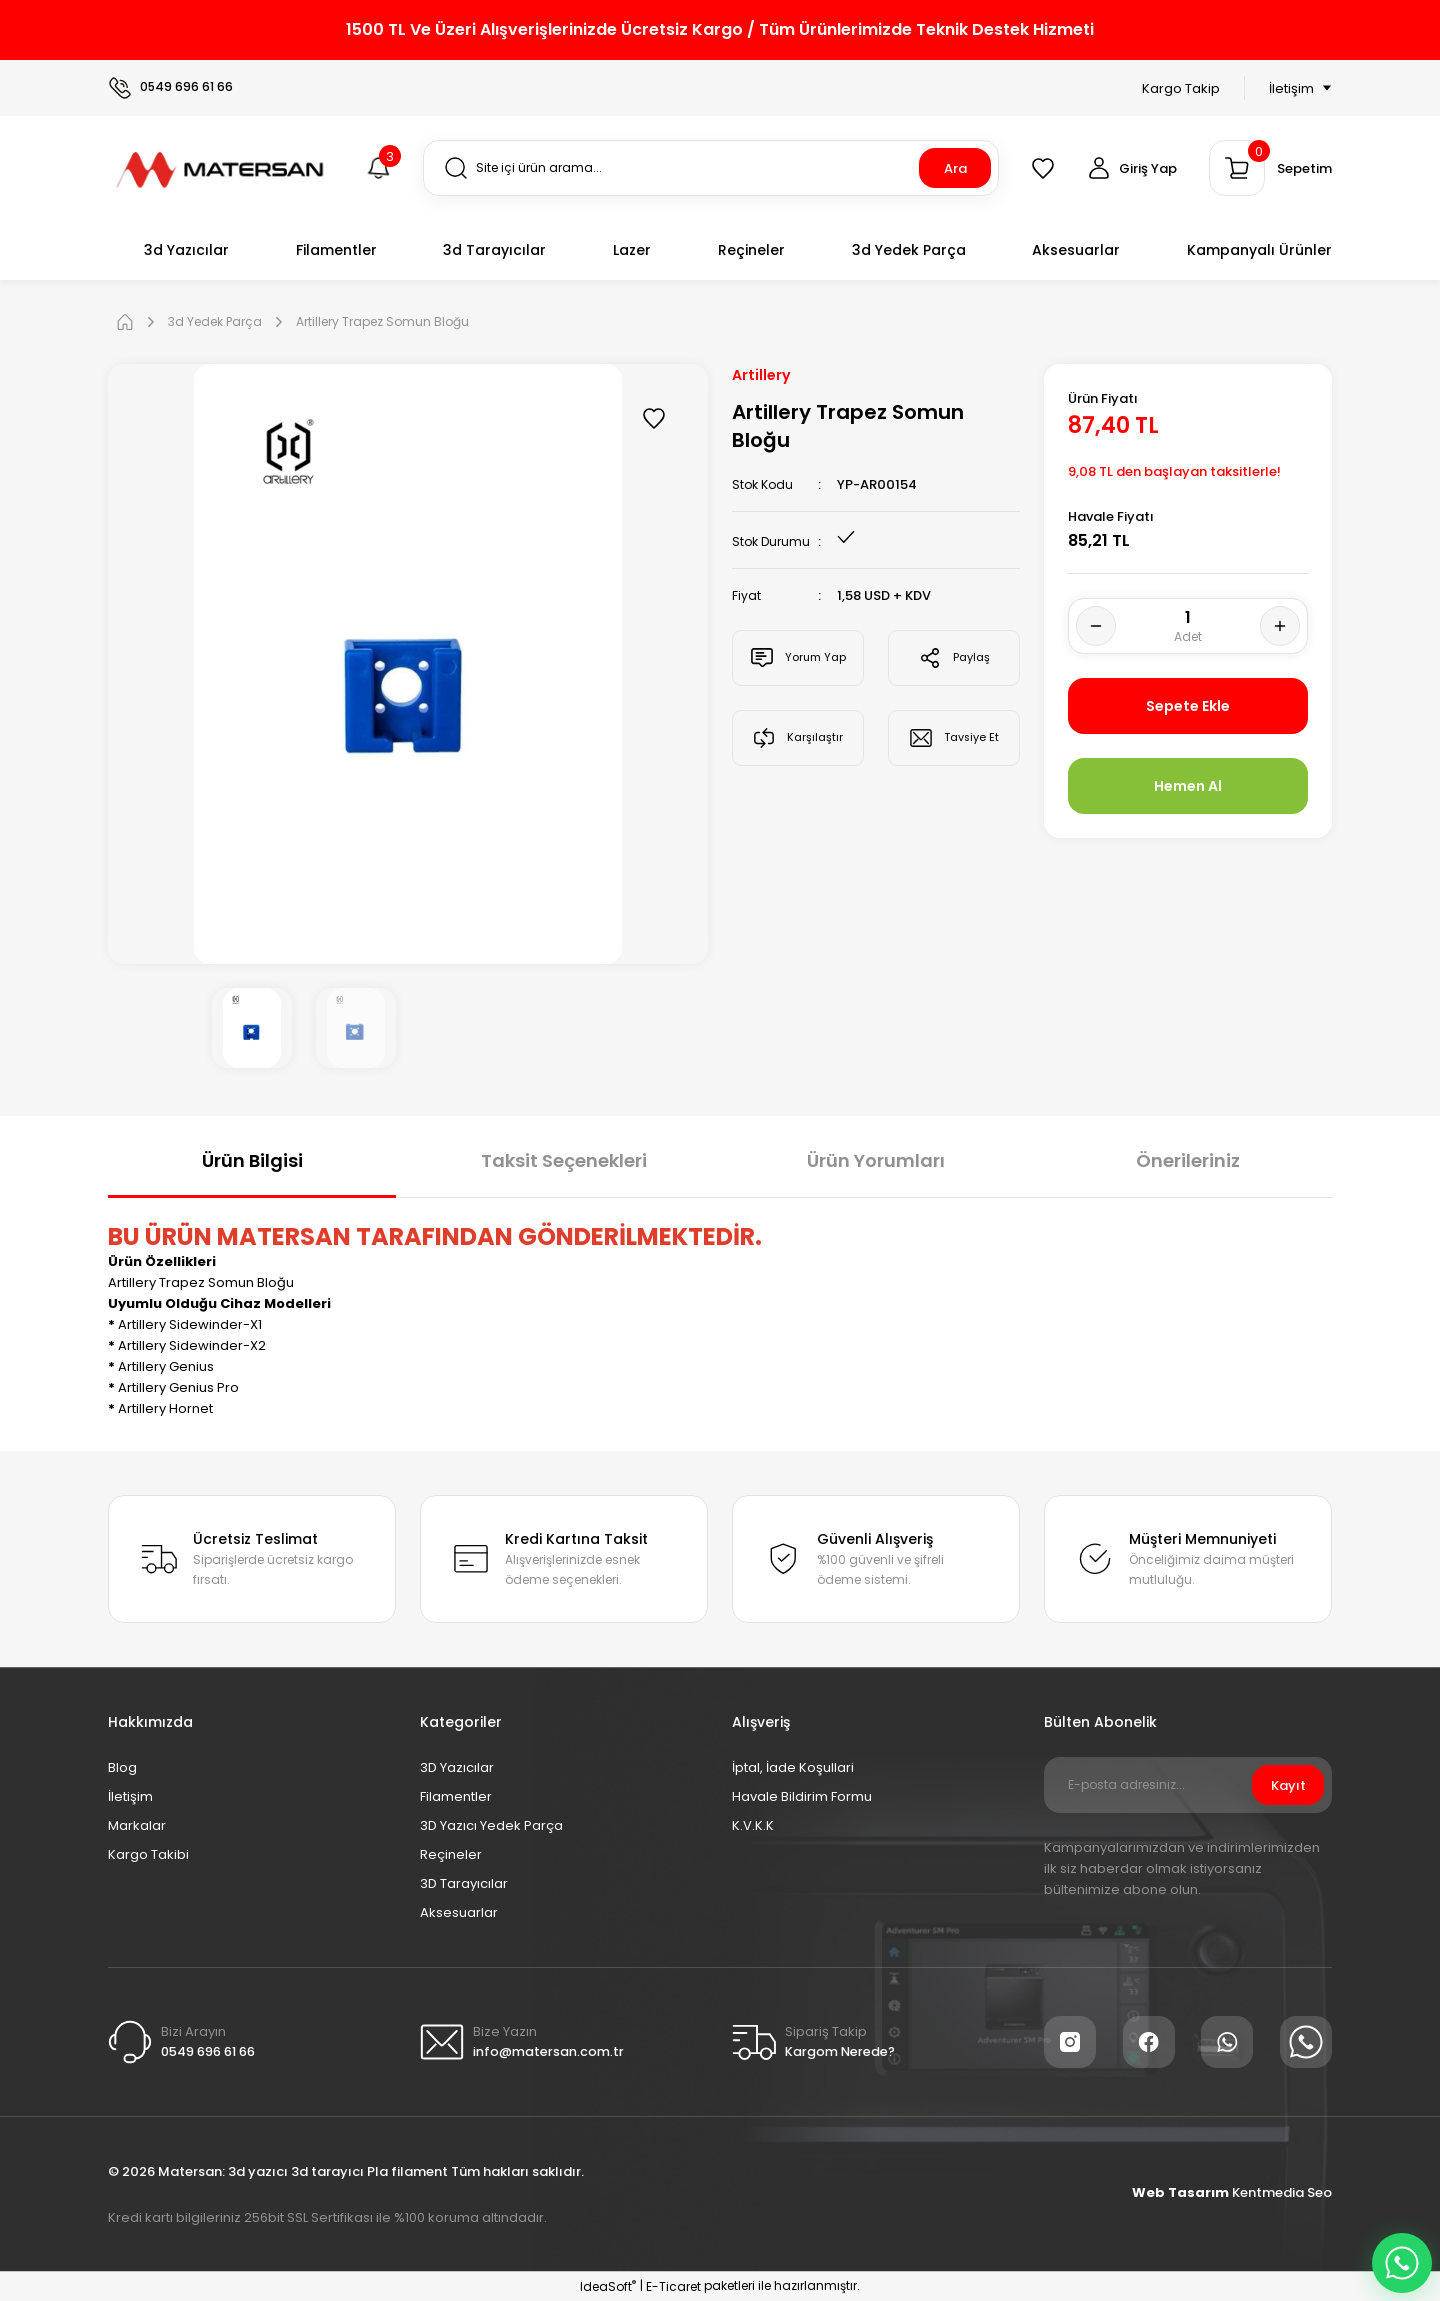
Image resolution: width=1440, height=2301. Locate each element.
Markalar (137, 1825)
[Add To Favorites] (654, 418)
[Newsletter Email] (1188, 1785)
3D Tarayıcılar (464, 1883)
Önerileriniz (1188, 1160)
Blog (122, 1767)
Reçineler (451, 1854)
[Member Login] (1132, 168)
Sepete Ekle (1188, 705)
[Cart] (1270, 168)
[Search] (711, 168)
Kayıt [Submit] (1288, 1785)
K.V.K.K (753, 1825)
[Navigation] (1288, 88)
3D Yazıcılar (457, 1767)
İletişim (130, 1796)
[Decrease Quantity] (1096, 626)
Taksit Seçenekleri (564, 1160)
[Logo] (221, 166)
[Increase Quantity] (1280, 626)
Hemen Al (1188, 785)
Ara (955, 168)
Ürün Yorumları (876, 1160)
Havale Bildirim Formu (802, 1796)
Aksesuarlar (459, 1912)
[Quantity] (1188, 626)
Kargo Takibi (148, 1854)
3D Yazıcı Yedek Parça (491, 1825)
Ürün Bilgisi (252, 1160)
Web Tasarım (1182, 2192)
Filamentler (456, 1796)
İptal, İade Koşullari (793, 1767)
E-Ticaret (673, 2286)
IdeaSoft (608, 2286)
